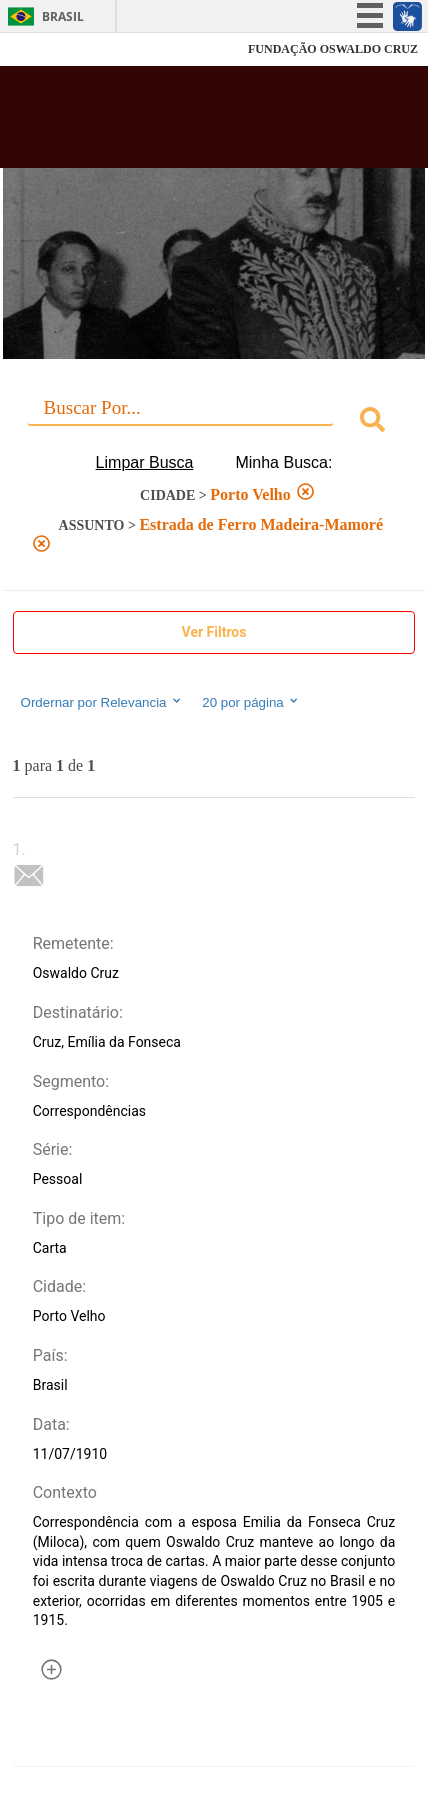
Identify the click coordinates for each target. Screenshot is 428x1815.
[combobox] (214, 422)
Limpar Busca (145, 462)
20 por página (251, 702)
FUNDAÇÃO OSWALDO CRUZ (333, 49)
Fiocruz (59, 49)
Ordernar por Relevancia (102, 702)
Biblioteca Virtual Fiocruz (181, 123)
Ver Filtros (214, 632)
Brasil (63, 16)
